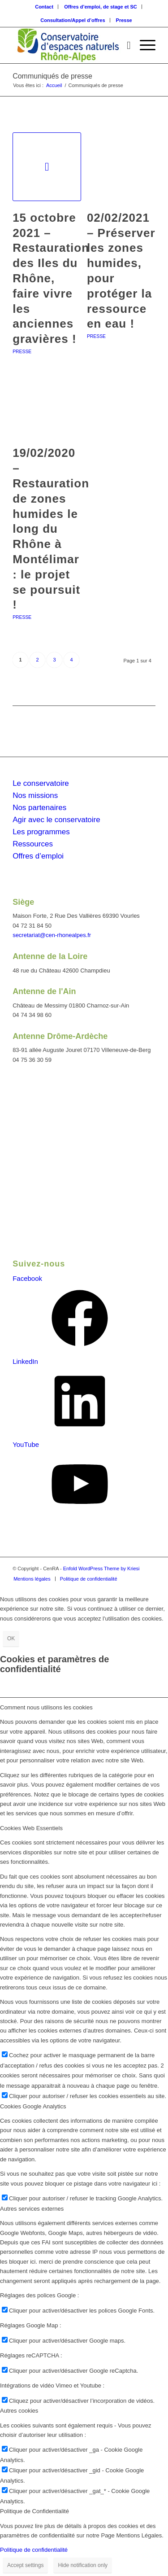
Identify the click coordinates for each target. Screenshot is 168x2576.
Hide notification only (83, 2565)
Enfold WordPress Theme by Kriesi (101, 1568)
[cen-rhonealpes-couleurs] (70, 45)
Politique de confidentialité (34, 2549)
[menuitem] (44, 6)
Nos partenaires (39, 807)
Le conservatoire (41, 783)
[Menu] (143, 45)
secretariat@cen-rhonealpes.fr (52, 935)
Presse (124, 20)
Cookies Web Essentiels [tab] (31, 1828)
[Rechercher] (124, 45)
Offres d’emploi (38, 856)
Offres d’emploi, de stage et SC (100, 6)
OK (11, 1638)
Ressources (33, 844)
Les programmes (41, 832)
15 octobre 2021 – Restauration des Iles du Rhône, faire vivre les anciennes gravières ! (51, 278)
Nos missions (35, 795)
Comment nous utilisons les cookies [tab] (46, 1707)
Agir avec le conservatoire (56, 819)
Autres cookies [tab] (19, 2410)
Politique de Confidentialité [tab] (34, 2511)
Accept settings (25, 2565)
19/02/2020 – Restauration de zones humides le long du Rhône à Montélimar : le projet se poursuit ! (51, 528)
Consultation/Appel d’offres (72, 20)
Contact (44, 6)
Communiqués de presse (52, 76)
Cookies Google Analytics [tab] (33, 2106)
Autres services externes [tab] (32, 2208)
